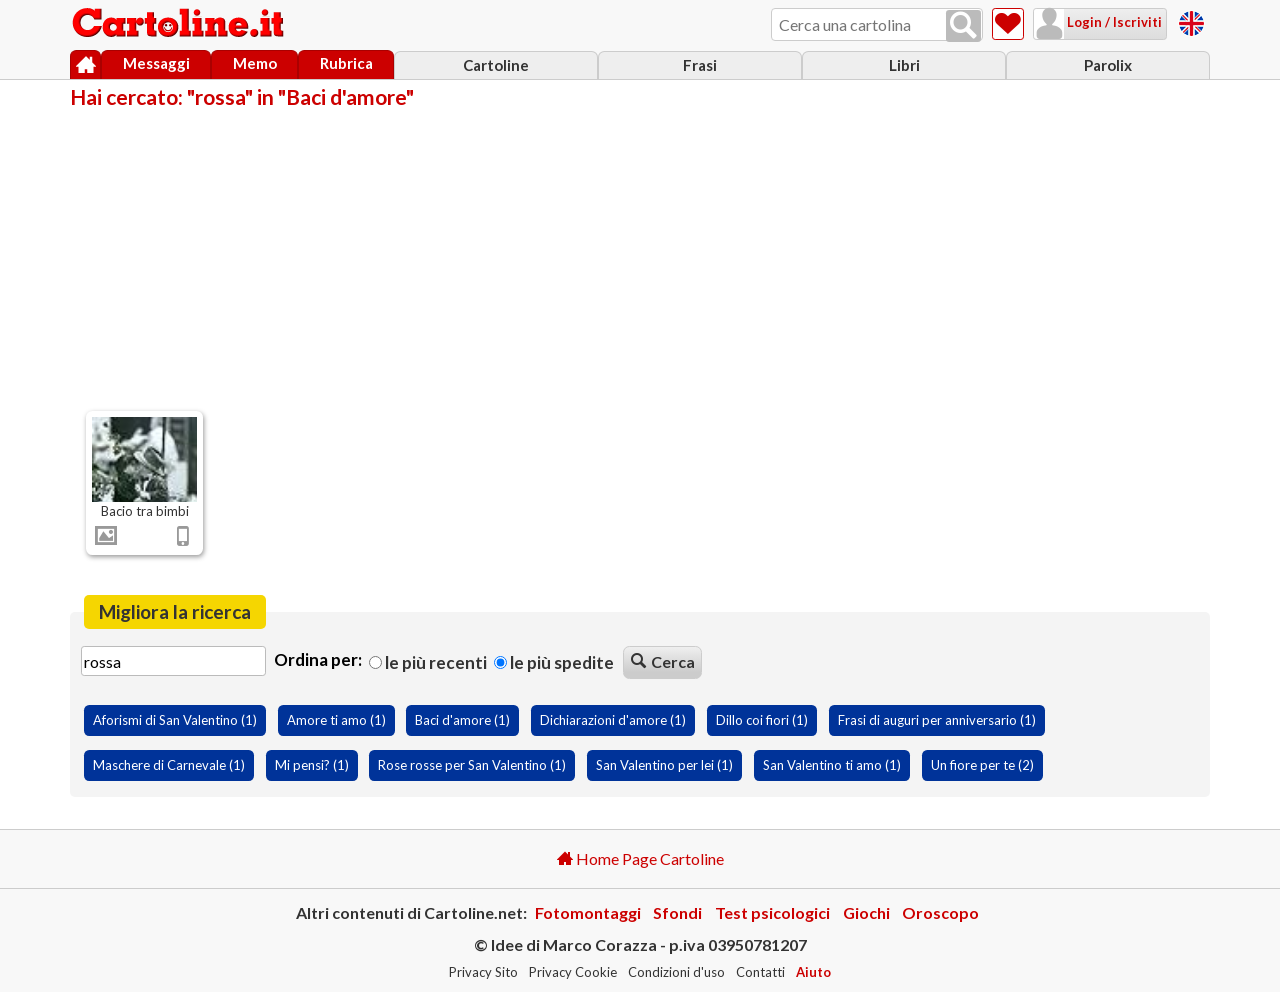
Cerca (663, 661)
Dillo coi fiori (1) (762, 720)
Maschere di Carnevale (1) (169, 765)
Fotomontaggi (588, 912)
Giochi (866, 912)
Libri (904, 65)
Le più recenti (428, 662)
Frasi (700, 65)
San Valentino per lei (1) (664, 765)
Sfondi (677, 912)
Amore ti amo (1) (336, 720)
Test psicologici (772, 912)
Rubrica (346, 63)
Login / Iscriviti (1113, 22)
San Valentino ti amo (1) (832, 765)
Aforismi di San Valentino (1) (175, 720)
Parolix (1108, 65)
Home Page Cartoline (640, 858)
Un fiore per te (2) (982, 765)
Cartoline (496, 65)
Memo (255, 63)
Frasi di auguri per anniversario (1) (937, 720)
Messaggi (156, 63)
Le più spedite (554, 662)
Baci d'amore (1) (462, 720)
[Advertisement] (640, 258)
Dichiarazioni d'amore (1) (613, 720)
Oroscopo (940, 912)
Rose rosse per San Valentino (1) (472, 765)
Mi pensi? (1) (312, 765)
